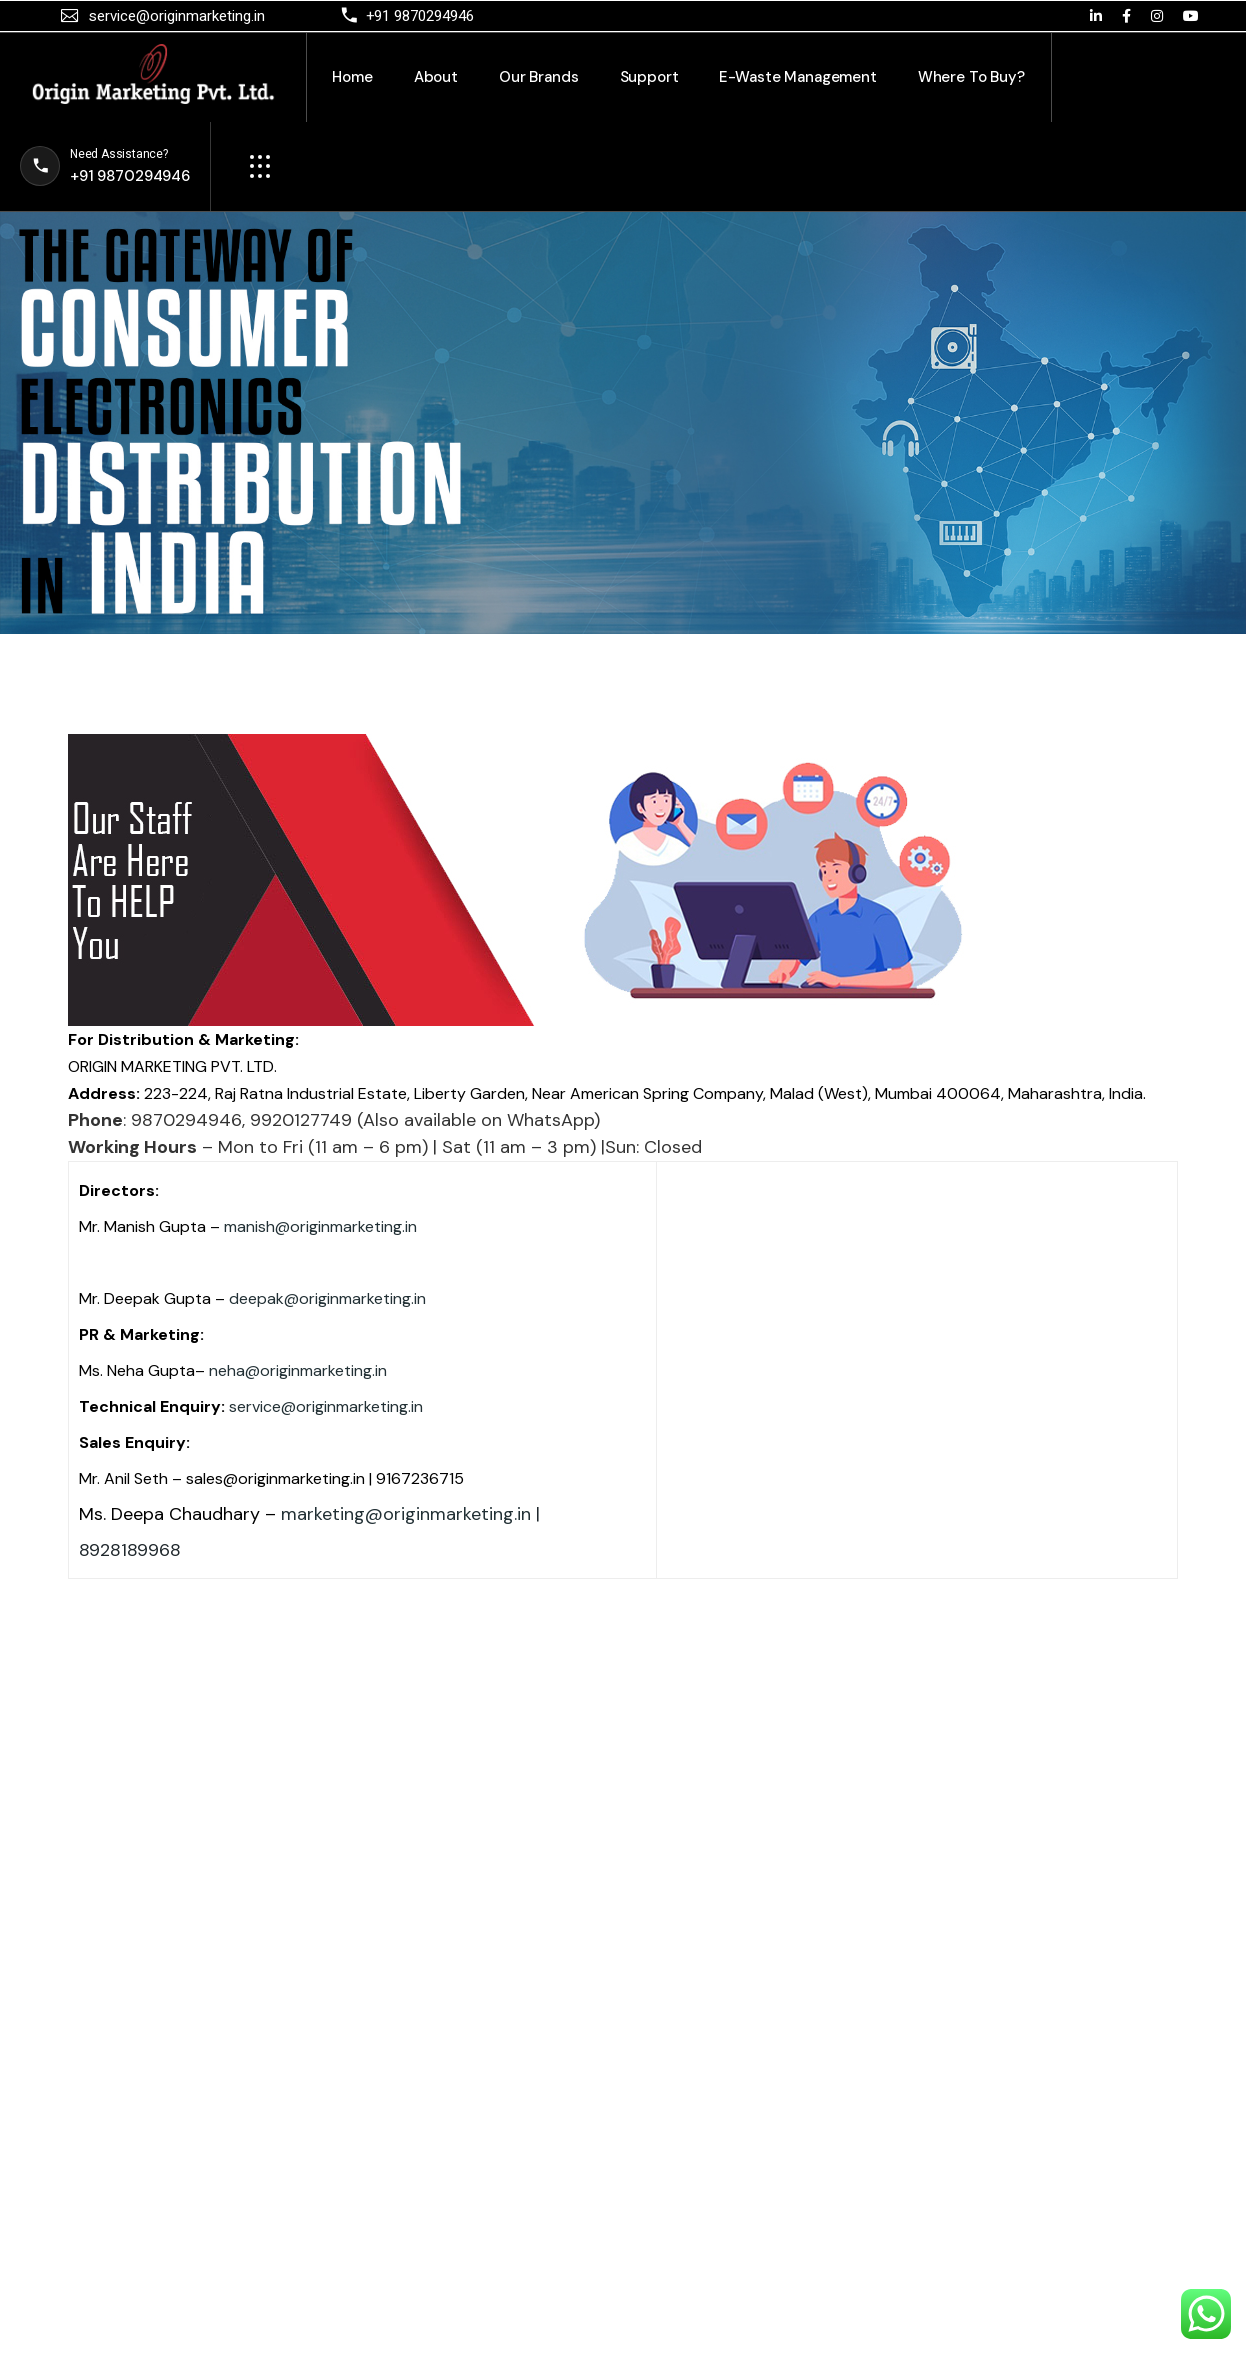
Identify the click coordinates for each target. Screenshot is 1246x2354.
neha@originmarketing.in (298, 1370)
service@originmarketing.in (326, 1406)
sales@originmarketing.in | (279, 1478)
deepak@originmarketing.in (327, 1298)
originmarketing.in (457, 1514)
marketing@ (332, 1514)
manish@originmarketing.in (320, 1226)
